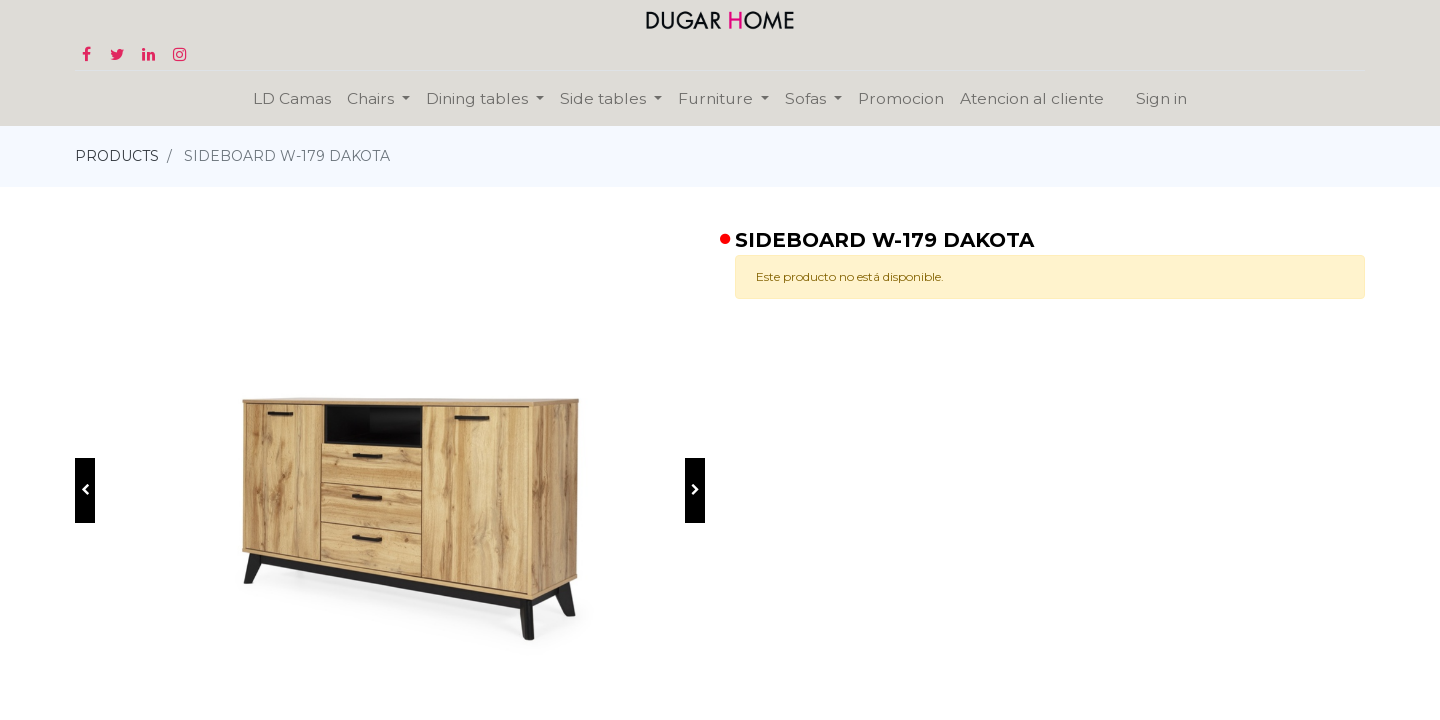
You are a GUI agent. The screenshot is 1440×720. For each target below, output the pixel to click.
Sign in (1161, 98)
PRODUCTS (117, 156)
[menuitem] (292, 98)
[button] (85, 490)
